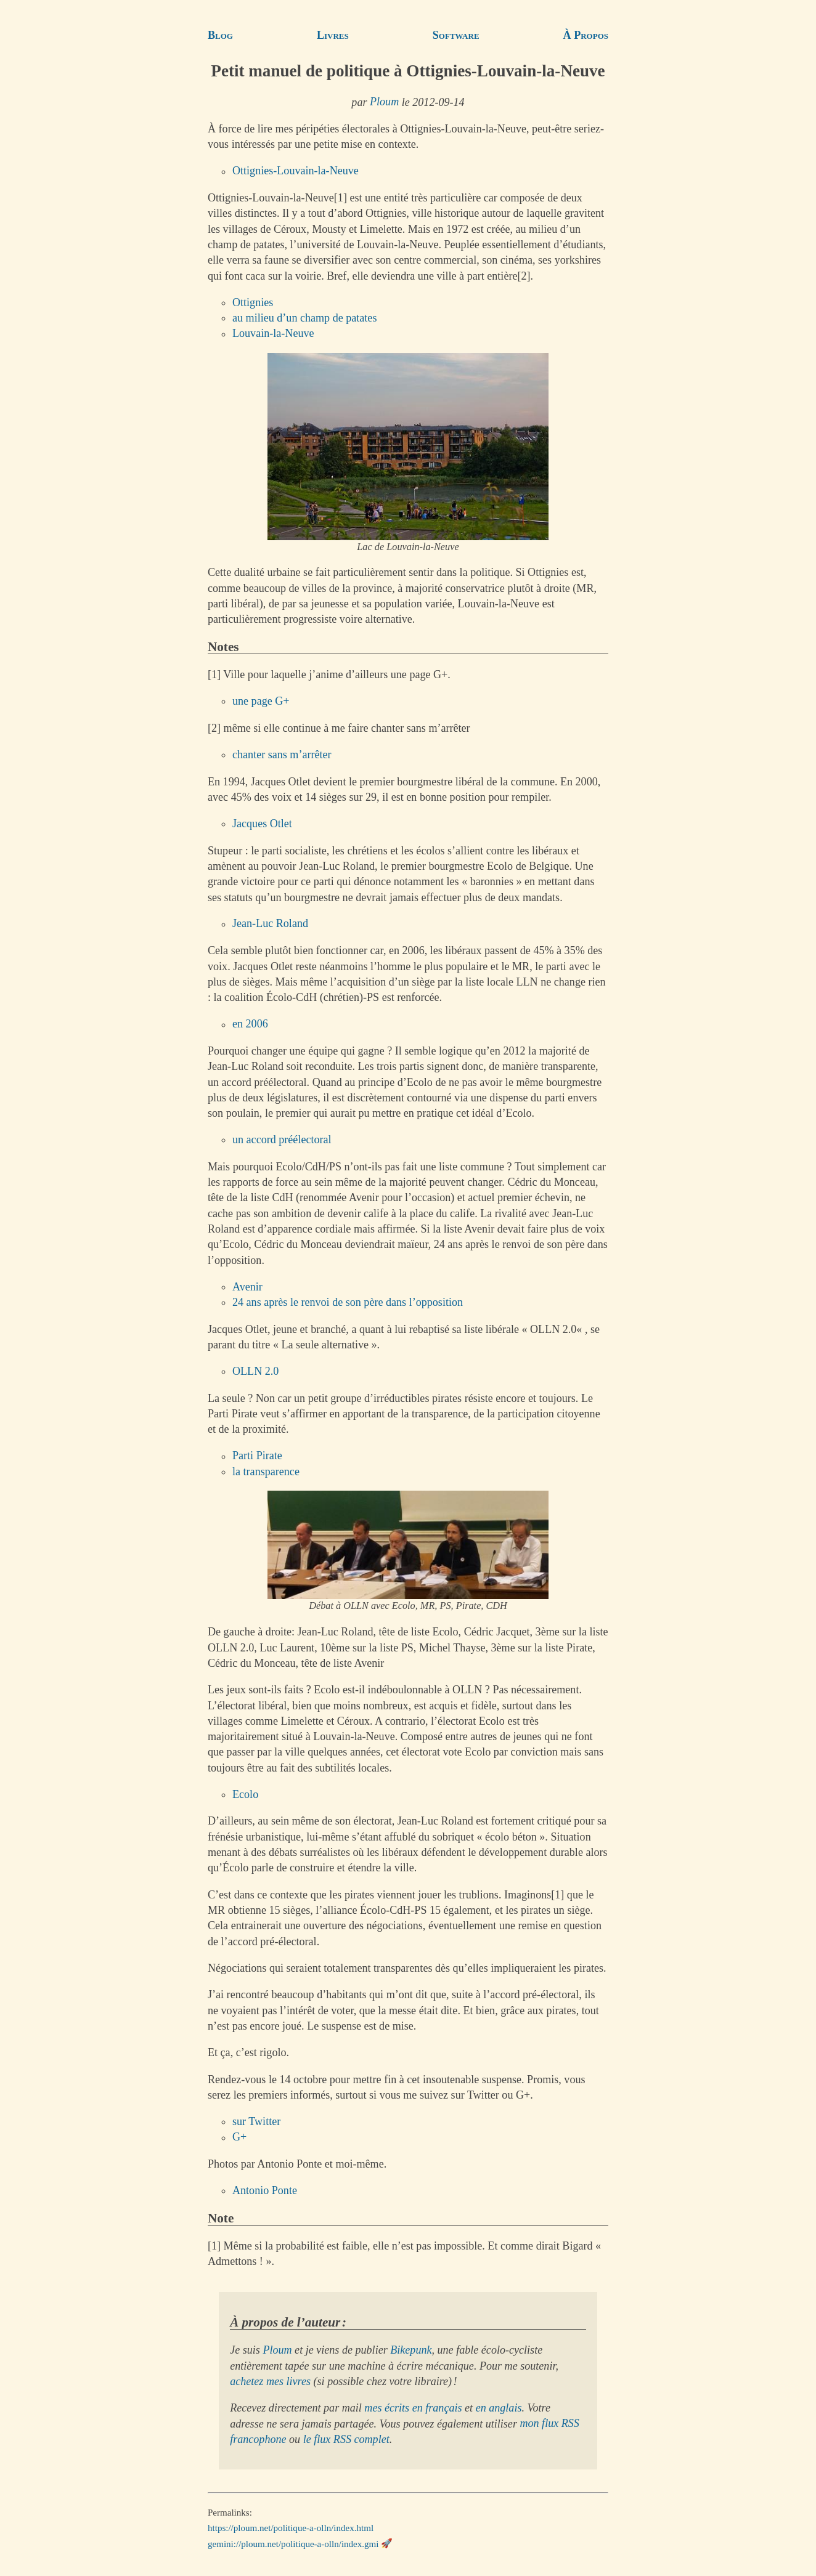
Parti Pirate (257, 1456)
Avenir (247, 1287)
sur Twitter (256, 2121)
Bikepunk (410, 2350)
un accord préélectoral (282, 1139)
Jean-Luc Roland (270, 924)
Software (456, 35)
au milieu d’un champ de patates (304, 318)
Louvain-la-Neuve (273, 334)
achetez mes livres (270, 2381)
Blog (220, 35)
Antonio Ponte (264, 2190)
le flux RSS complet (346, 2439)
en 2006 (250, 1024)
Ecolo (245, 1794)
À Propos (585, 35)
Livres (333, 35)
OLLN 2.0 (255, 1371)
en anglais (499, 2408)
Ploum (384, 102)
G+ (239, 2137)
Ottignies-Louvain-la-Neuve (295, 171)
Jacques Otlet (262, 823)
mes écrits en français (413, 2408)
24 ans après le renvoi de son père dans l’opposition (347, 1302)
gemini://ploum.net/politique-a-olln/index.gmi (293, 2543)
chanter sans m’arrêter (282, 754)
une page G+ (261, 701)
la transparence (266, 1471)
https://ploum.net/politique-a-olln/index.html (290, 2528)
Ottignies (252, 302)
